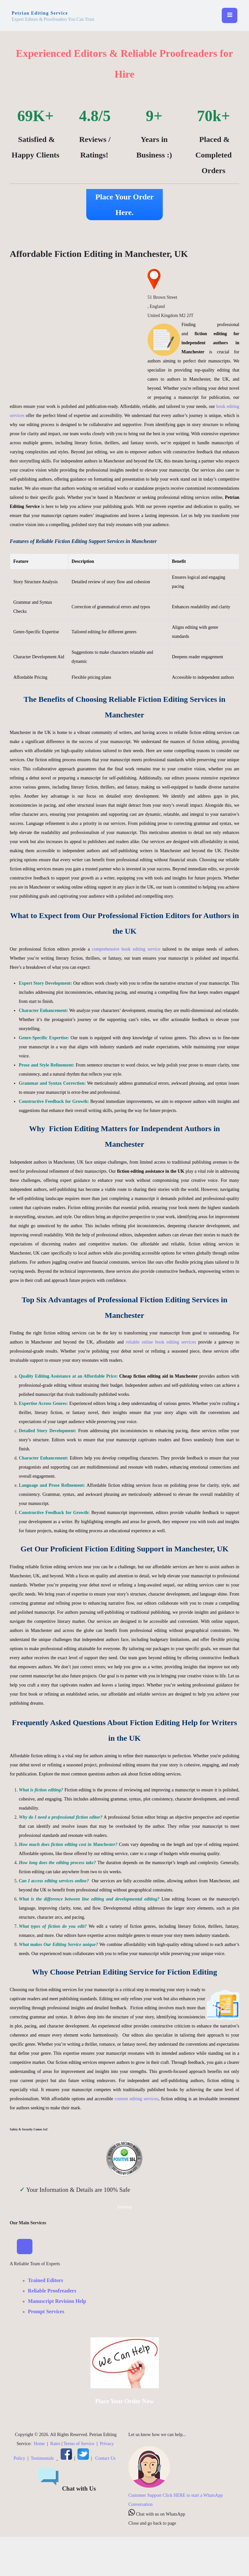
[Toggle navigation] (229, 15)
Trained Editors (45, 2280)
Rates (55, 2443)
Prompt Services (46, 2311)
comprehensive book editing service (126, 949)
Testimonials (41, 2458)
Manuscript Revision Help (57, 2301)
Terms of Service (79, 2443)
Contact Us (105, 2458)
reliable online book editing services (161, 1342)
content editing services (136, 2098)
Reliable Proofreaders (52, 2290)
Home (39, 2443)
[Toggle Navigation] (24, 2246)
